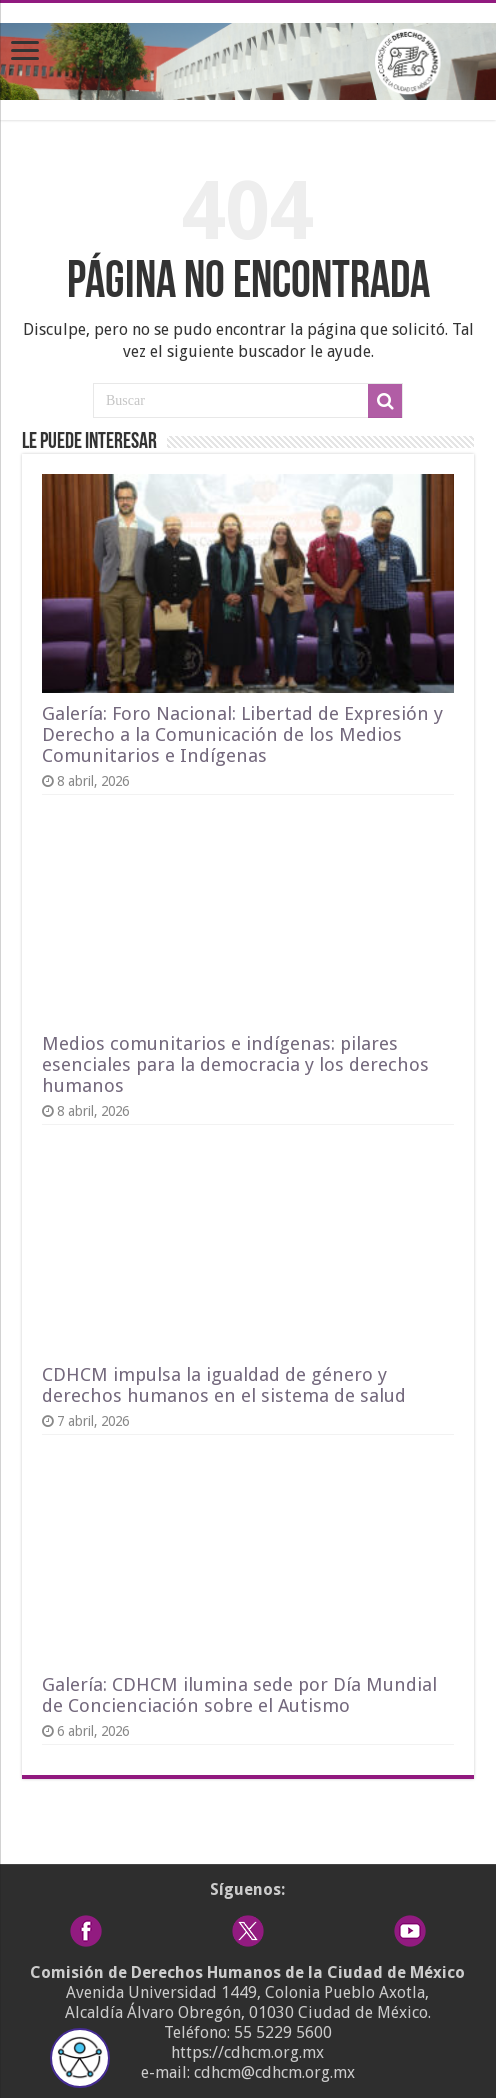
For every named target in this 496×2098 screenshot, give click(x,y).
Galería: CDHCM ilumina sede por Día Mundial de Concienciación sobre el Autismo (239, 1695)
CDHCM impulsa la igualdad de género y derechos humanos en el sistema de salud (224, 1385)
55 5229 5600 (283, 2032)
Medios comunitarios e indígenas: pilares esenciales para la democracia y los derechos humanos (235, 1064)
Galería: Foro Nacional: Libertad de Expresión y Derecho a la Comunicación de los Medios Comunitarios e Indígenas (242, 734)
